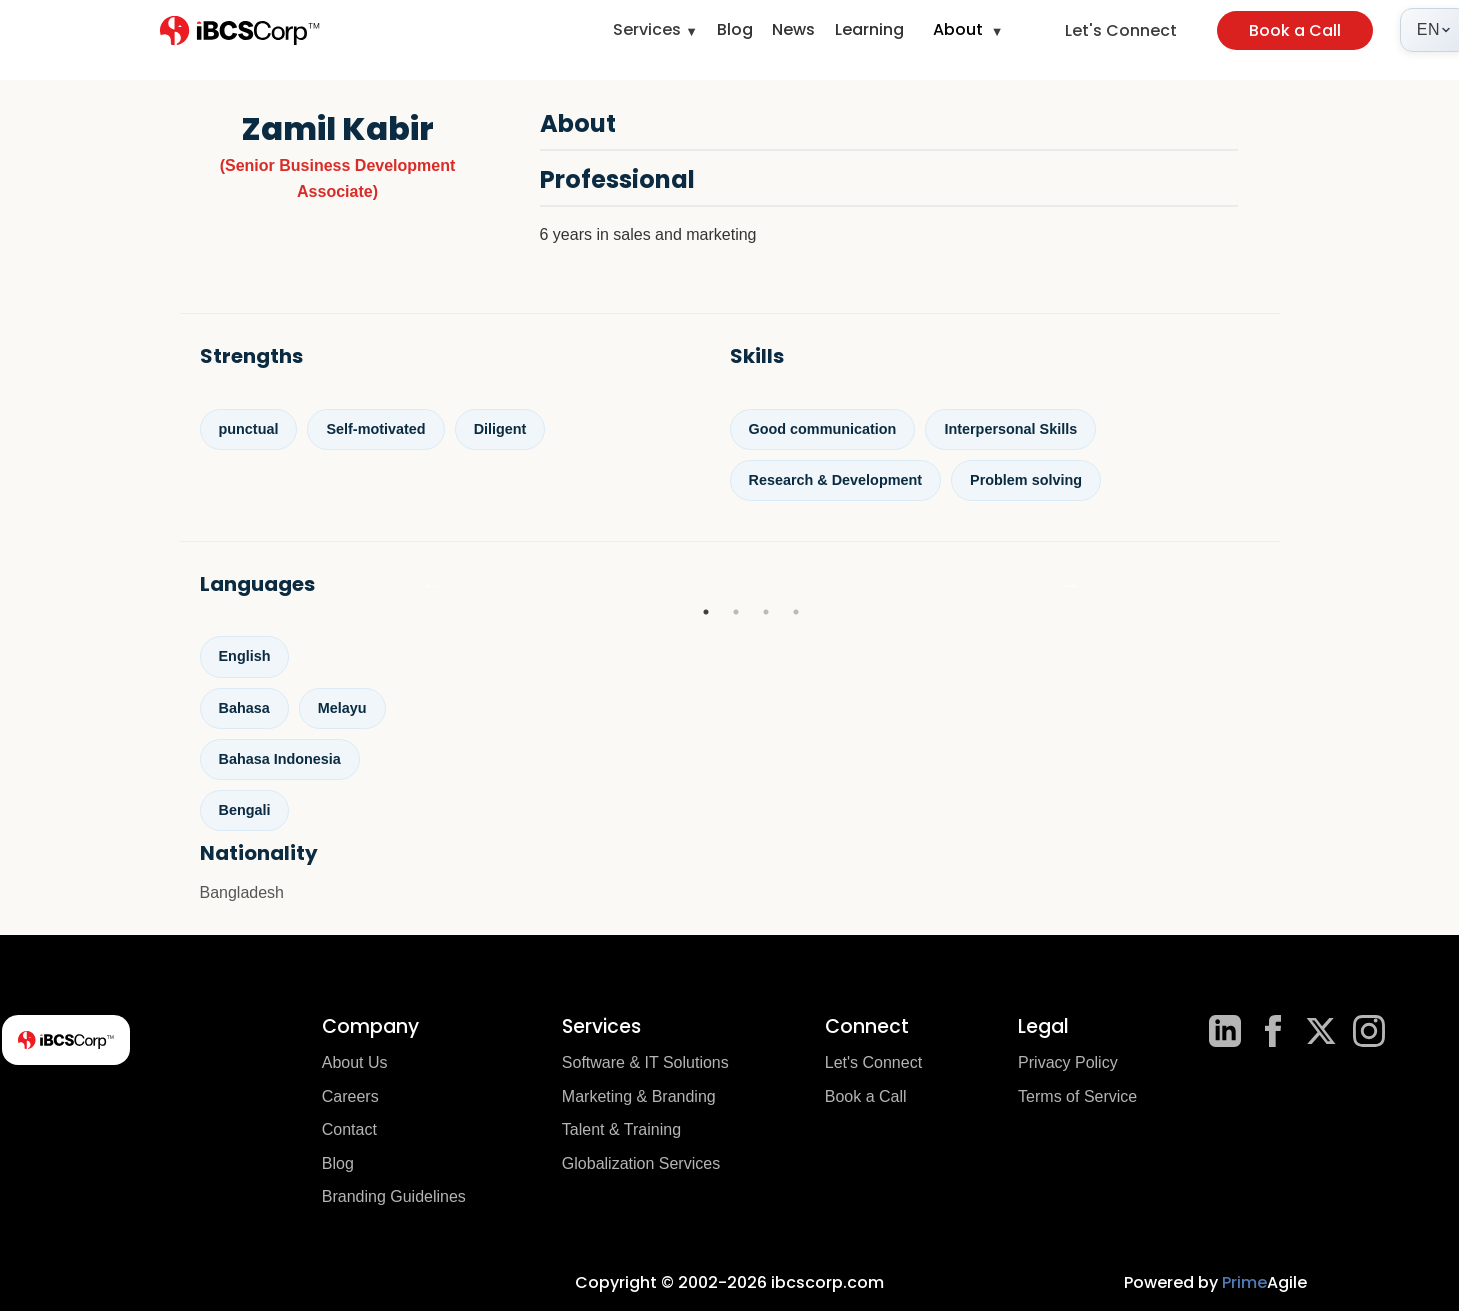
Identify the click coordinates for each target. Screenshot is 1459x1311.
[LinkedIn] (1225, 1031)
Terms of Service (1077, 1096)
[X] (1321, 1031)
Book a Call (1295, 30)
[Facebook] (1273, 1031)
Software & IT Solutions (645, 1062)
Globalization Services (641, 1163)
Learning (869, 29)
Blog (735, 29)
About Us (355, 1062)
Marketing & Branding (639, 1096)
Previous (432, 585)
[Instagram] (1369, 1031)
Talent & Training (621, 1129)
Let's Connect (1121, 30)
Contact (349, 1129)
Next (1070, 585)
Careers (350, 1096)
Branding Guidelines (394, 1196)
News (793, 29)
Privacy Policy (1068, 1062)
